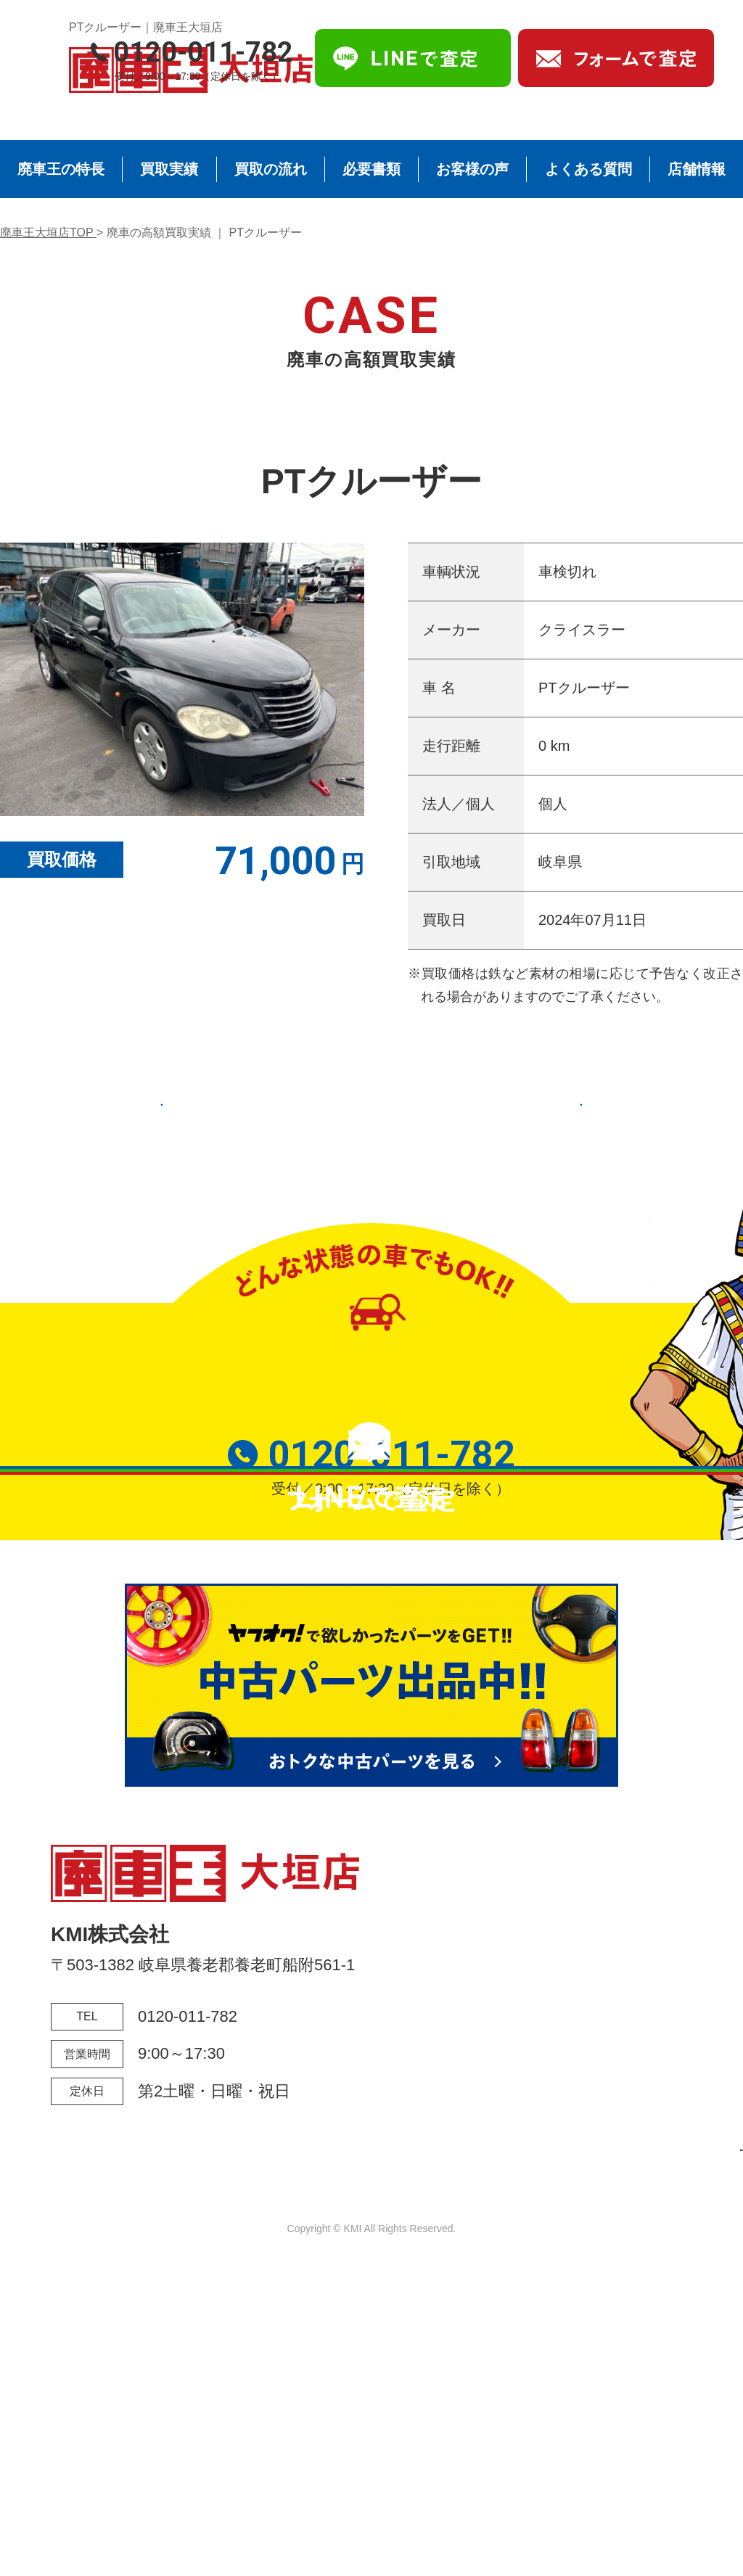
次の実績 (530, 1103)
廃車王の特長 (60, 169)
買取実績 (169, 169)
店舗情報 (697, 169)
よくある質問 (588, 169)
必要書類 (371, 169)
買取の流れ (270, 169)
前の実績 (212, 1103)
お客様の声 (472, 169)
